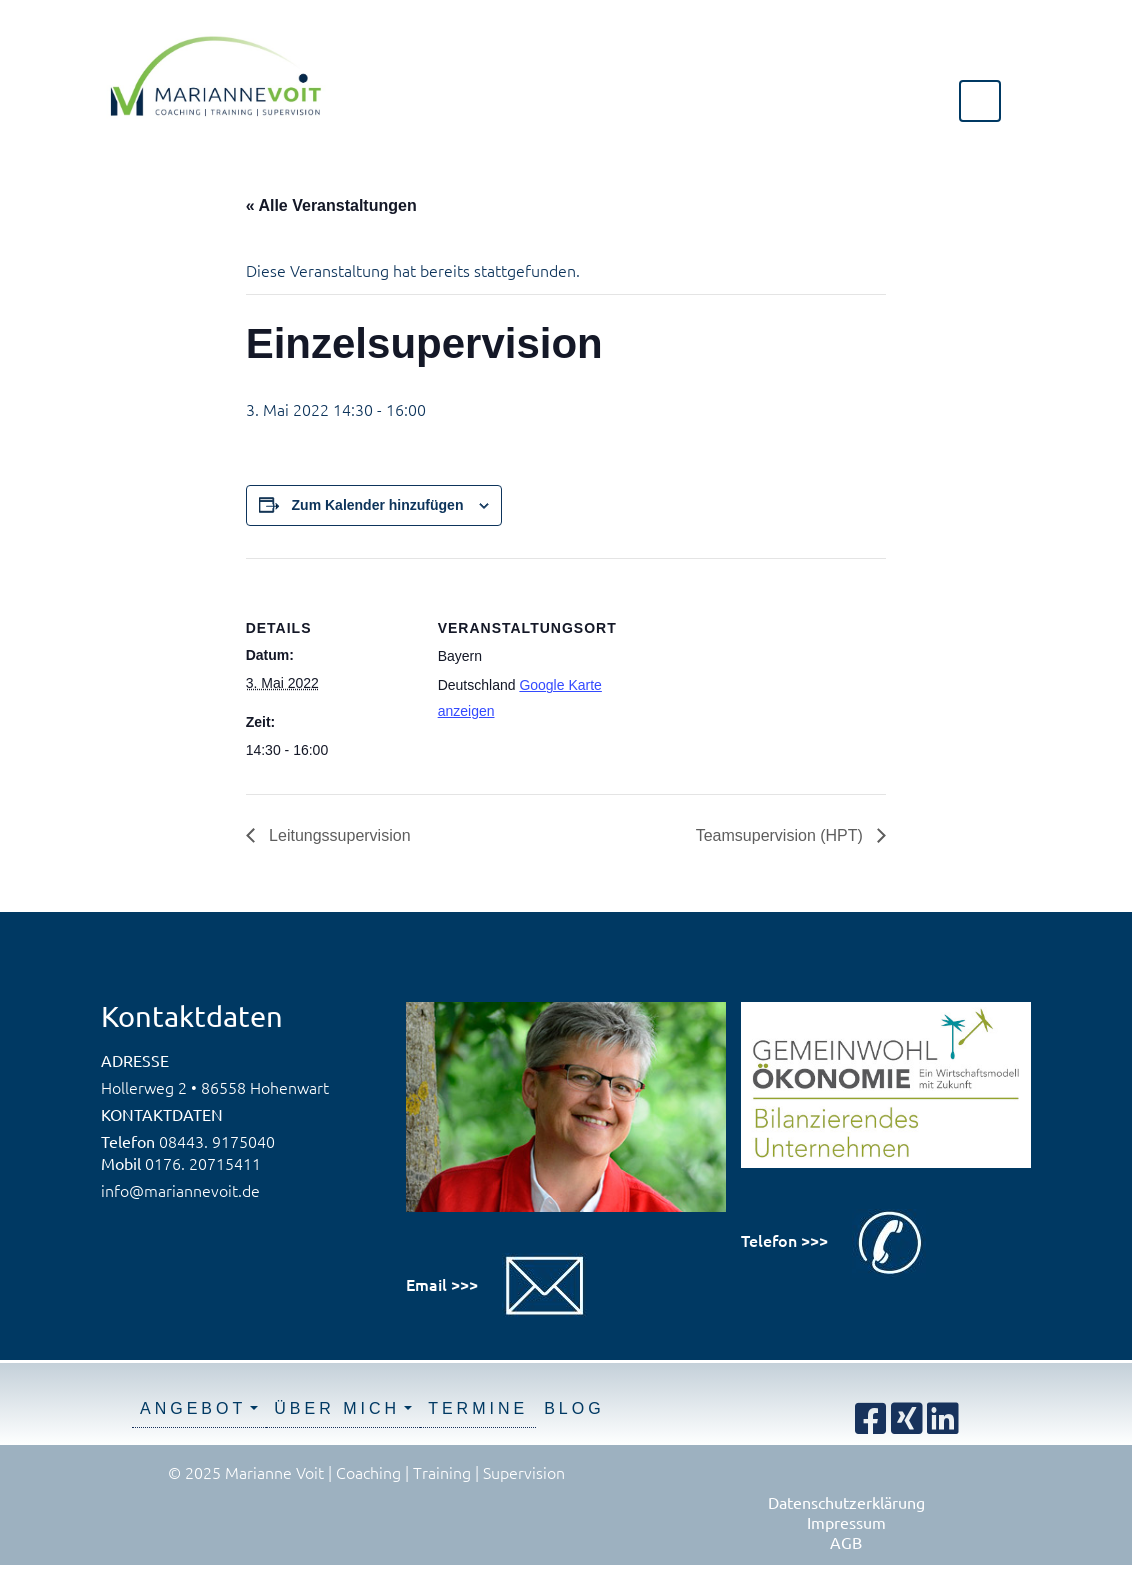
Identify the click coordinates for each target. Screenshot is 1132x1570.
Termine (478, 1409)
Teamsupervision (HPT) (782, 835)
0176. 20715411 (203, 1163)
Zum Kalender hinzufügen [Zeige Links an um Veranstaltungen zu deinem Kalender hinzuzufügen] (378, 505)
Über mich (337, 1409)
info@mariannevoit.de (180, 1190)
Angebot (193, 1409)
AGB (846, 1542)
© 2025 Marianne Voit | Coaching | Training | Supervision (366, 1472)
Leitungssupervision (338, 835)
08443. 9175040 (217, 1141)
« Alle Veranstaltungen (331, 205)
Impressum (846, 1522)
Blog (574, 1409)
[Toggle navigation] (980, 101)
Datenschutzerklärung (846, 1502)
